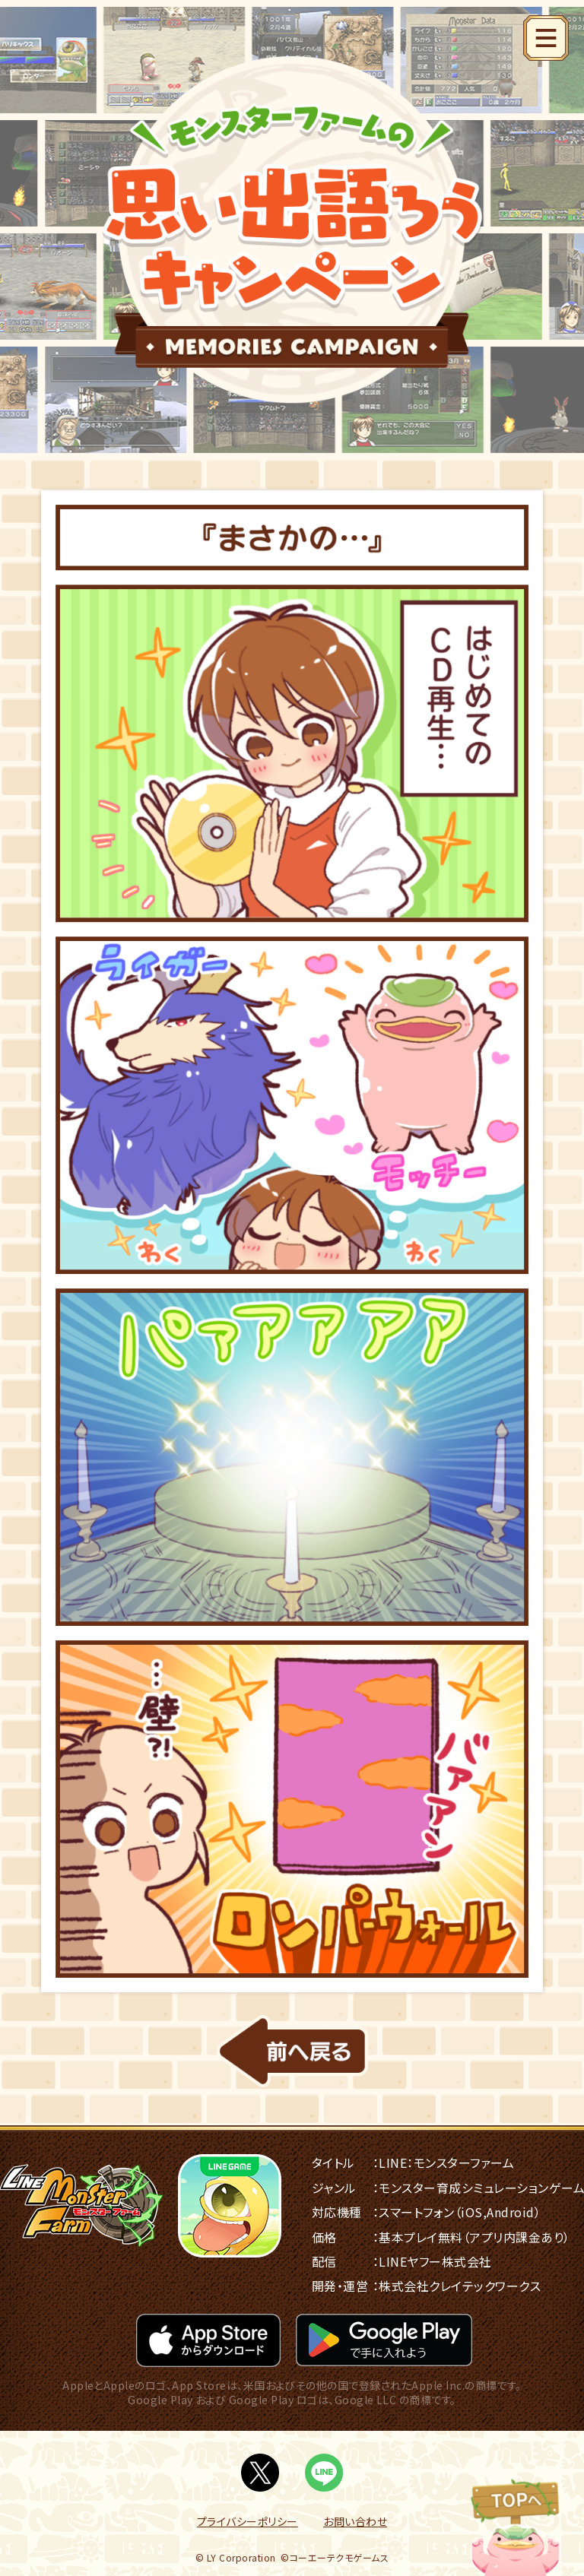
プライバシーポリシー (247, 2521)
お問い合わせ (355, 2521)
